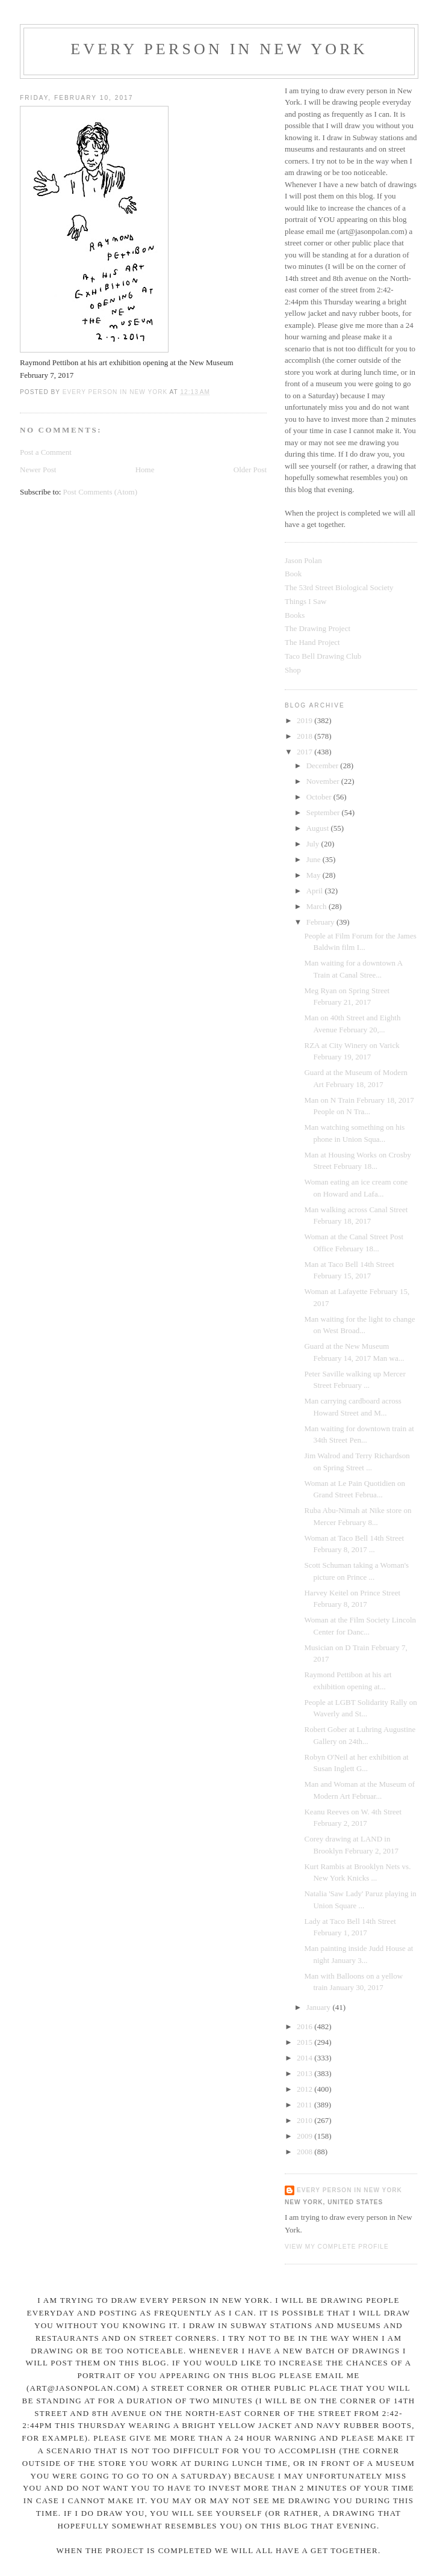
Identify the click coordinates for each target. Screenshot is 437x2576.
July (313, 843)
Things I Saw (305, 601)
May (314, 875)
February (321, 921)
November (323, 781)
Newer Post (38, 469)
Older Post (250, 469)
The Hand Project (312, 642)
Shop (293, 669)
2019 (305, 720)
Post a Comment (46, 452)
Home (145, 469)
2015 (305, 2042)
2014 (305, 2057)
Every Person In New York (219, 49)
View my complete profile (337, 2246)
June (314, 859)
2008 (305, 2151)
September (324, 812)
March (317, 906)
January (319, 2007)
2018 (305, 736)
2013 (305, 2073)
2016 (305, 2026)
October (319, 796)
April (315, 890)
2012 (305, 2089)
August (318, 828)
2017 (305, 751)
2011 (305, 2104)
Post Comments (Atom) (100, 491)
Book (293, 573)
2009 (305, 2135)
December (323, 765)
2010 (305, 2120)
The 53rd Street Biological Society (339, 587)
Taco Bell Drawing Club (323, 656)
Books (295, 615)
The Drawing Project (317, 628)
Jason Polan (303, 560)
